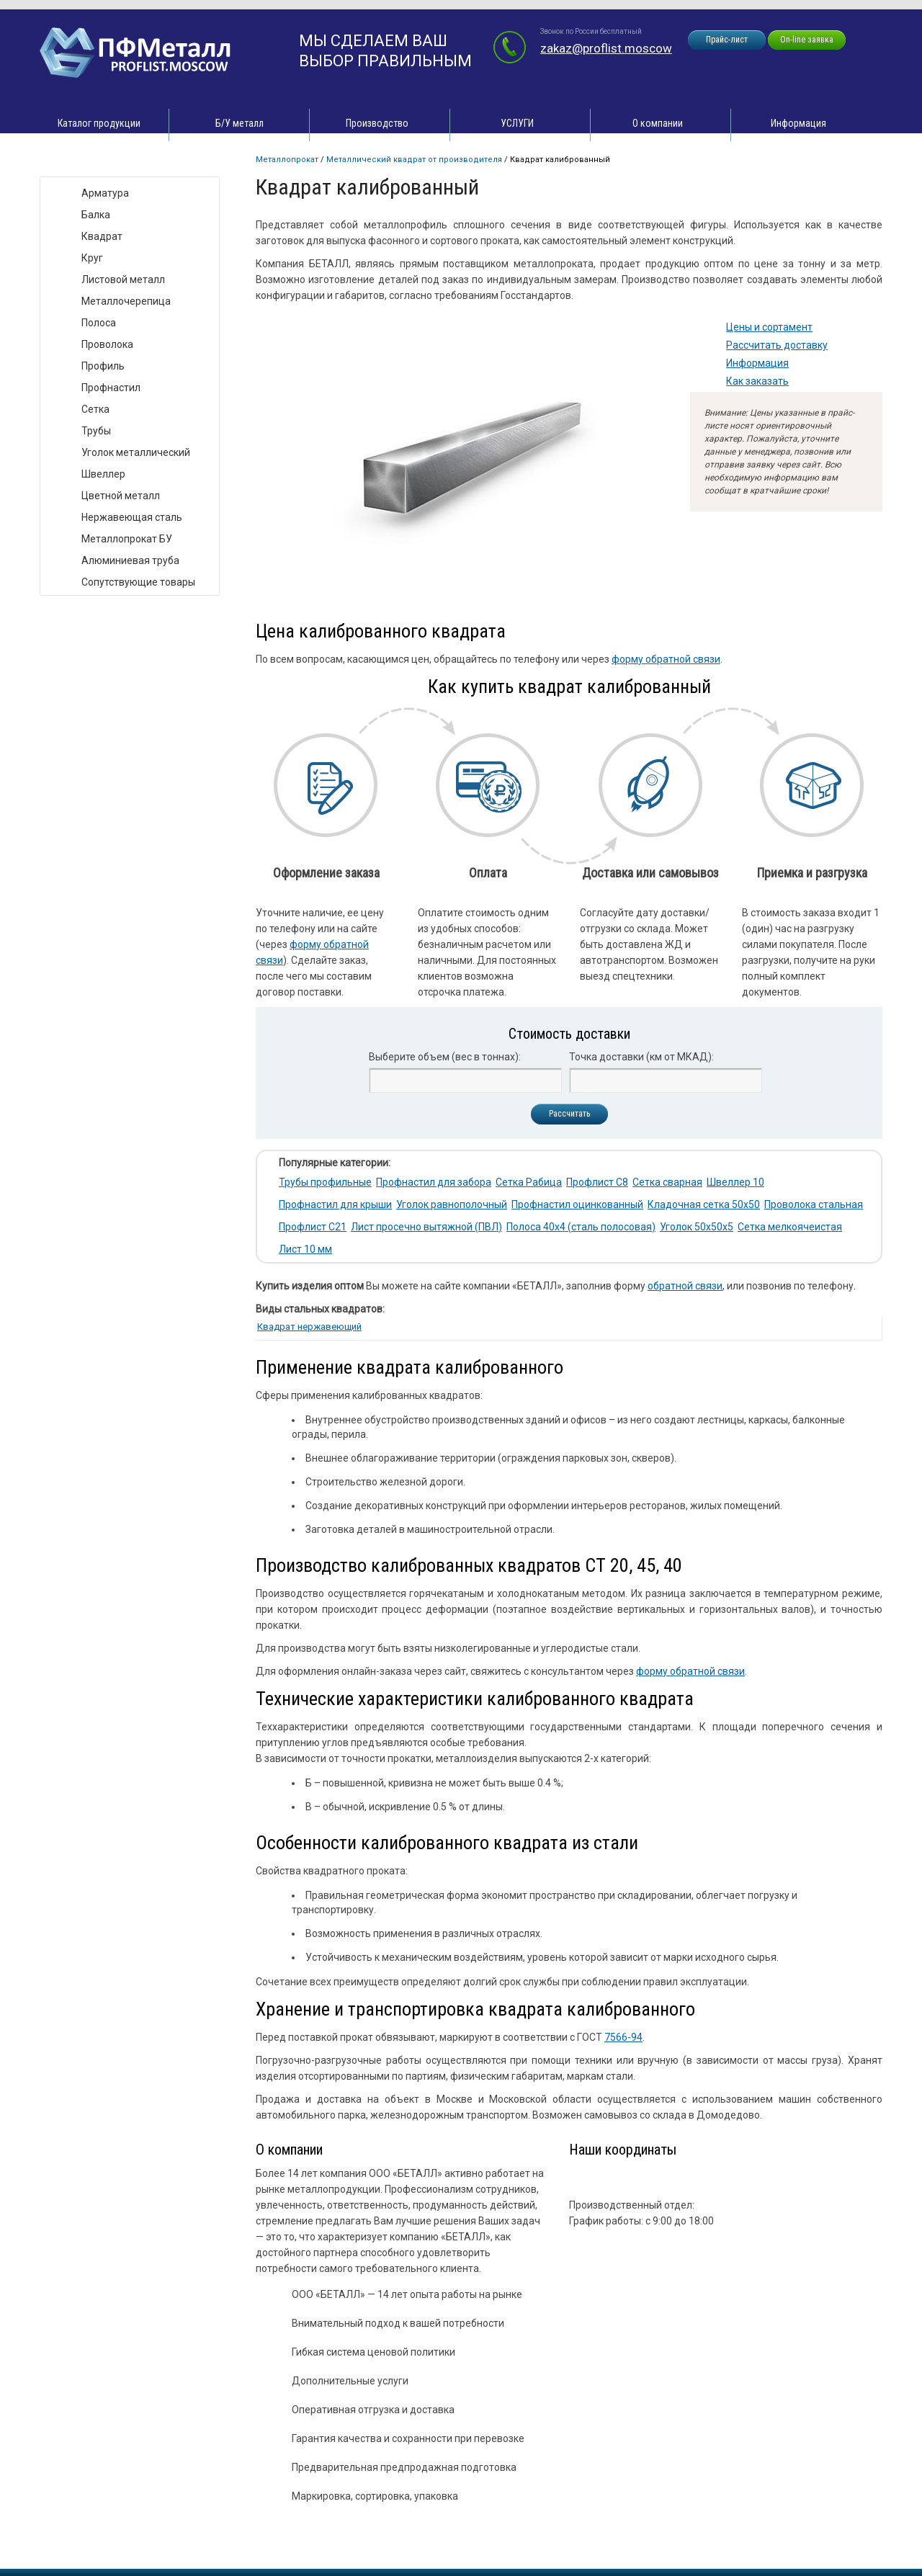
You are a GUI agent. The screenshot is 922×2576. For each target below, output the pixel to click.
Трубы (96, 431)
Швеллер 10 (735, 1182)
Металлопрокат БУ (126, 539)
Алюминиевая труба (130, 560)
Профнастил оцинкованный (577, 1204)
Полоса (98, 322)
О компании (657, 123)
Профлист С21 (312, 1227)
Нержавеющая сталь (131, 517)
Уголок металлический (135, 452)
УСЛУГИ (517, 123)
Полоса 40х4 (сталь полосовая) (580, 1227)
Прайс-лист (727, 40)
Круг (92, 258)
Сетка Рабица (529, 1182)
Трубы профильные (325, 1182)
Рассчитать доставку (777, 345)
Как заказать (757, 381)
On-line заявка (806, 40)
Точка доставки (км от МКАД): (641, 1057)
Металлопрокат (287, 159)
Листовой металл (123, 279)
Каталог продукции (99, 123)
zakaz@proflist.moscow (606, 48)
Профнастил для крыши (335, 1204)
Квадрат (101, 236)
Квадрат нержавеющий (309, 1326)
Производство (377, 123)
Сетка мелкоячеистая (790, 1227)
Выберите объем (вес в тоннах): (445, 1057)
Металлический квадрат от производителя (414, 159)
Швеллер (103, 474)
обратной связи (685, 1286)
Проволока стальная (813, 1204)
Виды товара (84, 162)
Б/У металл (239, 123)
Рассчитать (569, 1114)
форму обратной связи (666, 659)
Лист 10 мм (305, 1249)
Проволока (107, 344)
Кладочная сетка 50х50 (704, 1204)
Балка (95, 214)
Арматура (105, 193)
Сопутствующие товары (138, 582)
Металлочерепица (126, 301)
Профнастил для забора (433, 1182)
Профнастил (110, 387)
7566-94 (623, 2037)
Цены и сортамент (769, 327)
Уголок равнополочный (451, 1204)
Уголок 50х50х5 (696, 1227)
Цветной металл (120, 495)
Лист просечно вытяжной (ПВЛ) (426, 1227)
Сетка (95, 409)
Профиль (103, 366)
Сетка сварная (667, 1182)
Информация (798, 123)
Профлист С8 (597, 1182)
